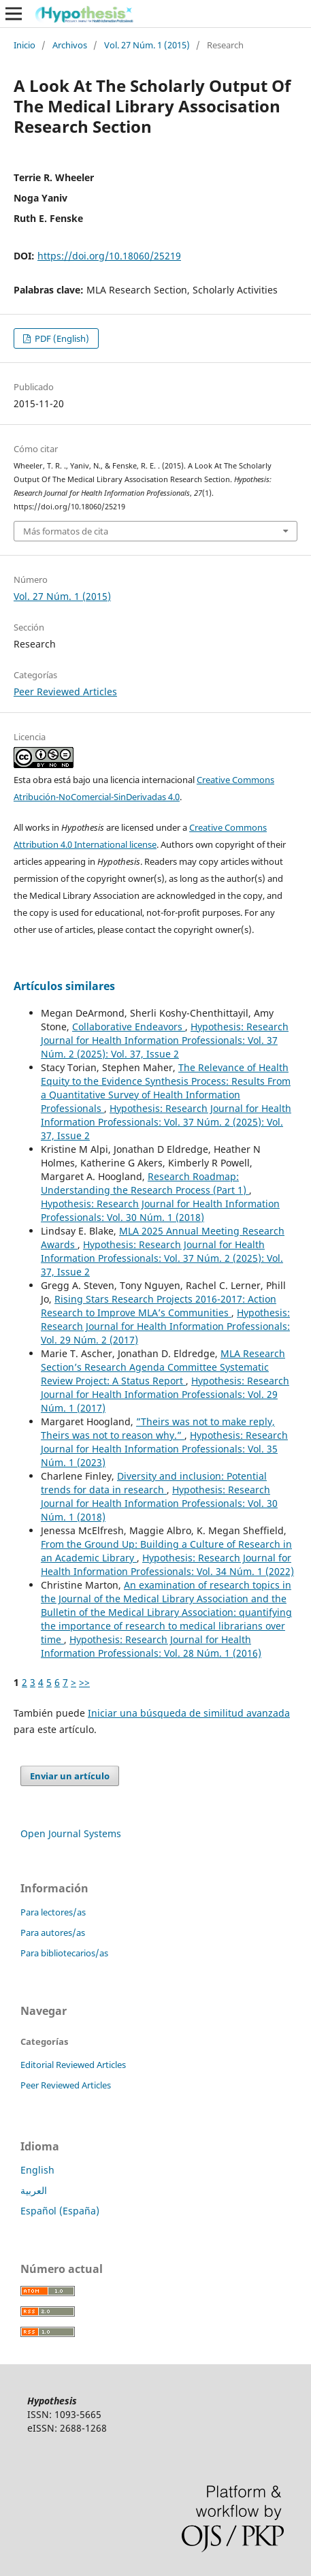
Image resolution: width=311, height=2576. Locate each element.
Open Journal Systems (70, 1833)
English (37, 2169)
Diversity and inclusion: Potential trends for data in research (154, 1482)
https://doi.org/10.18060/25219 (109, 255)
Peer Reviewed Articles (65, 691)
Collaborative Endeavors (128, 1026)
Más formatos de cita (65, 531)
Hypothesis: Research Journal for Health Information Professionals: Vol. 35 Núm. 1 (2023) (164, 1449)
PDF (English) (61, 338)
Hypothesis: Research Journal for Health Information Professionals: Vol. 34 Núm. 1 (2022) (167, 1564)
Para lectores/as (53, 1912)
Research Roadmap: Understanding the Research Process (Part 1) (145, 1183)
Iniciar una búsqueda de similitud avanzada (189, 1712)
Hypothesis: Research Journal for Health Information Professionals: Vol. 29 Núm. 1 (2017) (165, 1394)
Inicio (24, 45)
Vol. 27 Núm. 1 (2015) (147, 45)
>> (84, 1682)
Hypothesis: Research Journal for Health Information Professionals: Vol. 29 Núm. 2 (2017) (165, 1326)
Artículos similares (64, 986)
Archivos (69, 45)
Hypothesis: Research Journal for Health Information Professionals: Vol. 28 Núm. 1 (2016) (151, 1646)
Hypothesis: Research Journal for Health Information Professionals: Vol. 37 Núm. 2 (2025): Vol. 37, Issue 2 (165, 1040)
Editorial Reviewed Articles (73, 2064)
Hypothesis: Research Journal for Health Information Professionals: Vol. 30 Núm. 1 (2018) (160, 1210)
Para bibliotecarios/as (64, 1953)
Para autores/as (52, 1932)
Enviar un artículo (70, 1776)
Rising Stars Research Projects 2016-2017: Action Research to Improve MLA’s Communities (158, 1305)
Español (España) (59, 2210)
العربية (33, 2190)
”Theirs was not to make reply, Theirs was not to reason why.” (158, 1428)
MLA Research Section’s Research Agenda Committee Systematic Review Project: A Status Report (163, 1367)
